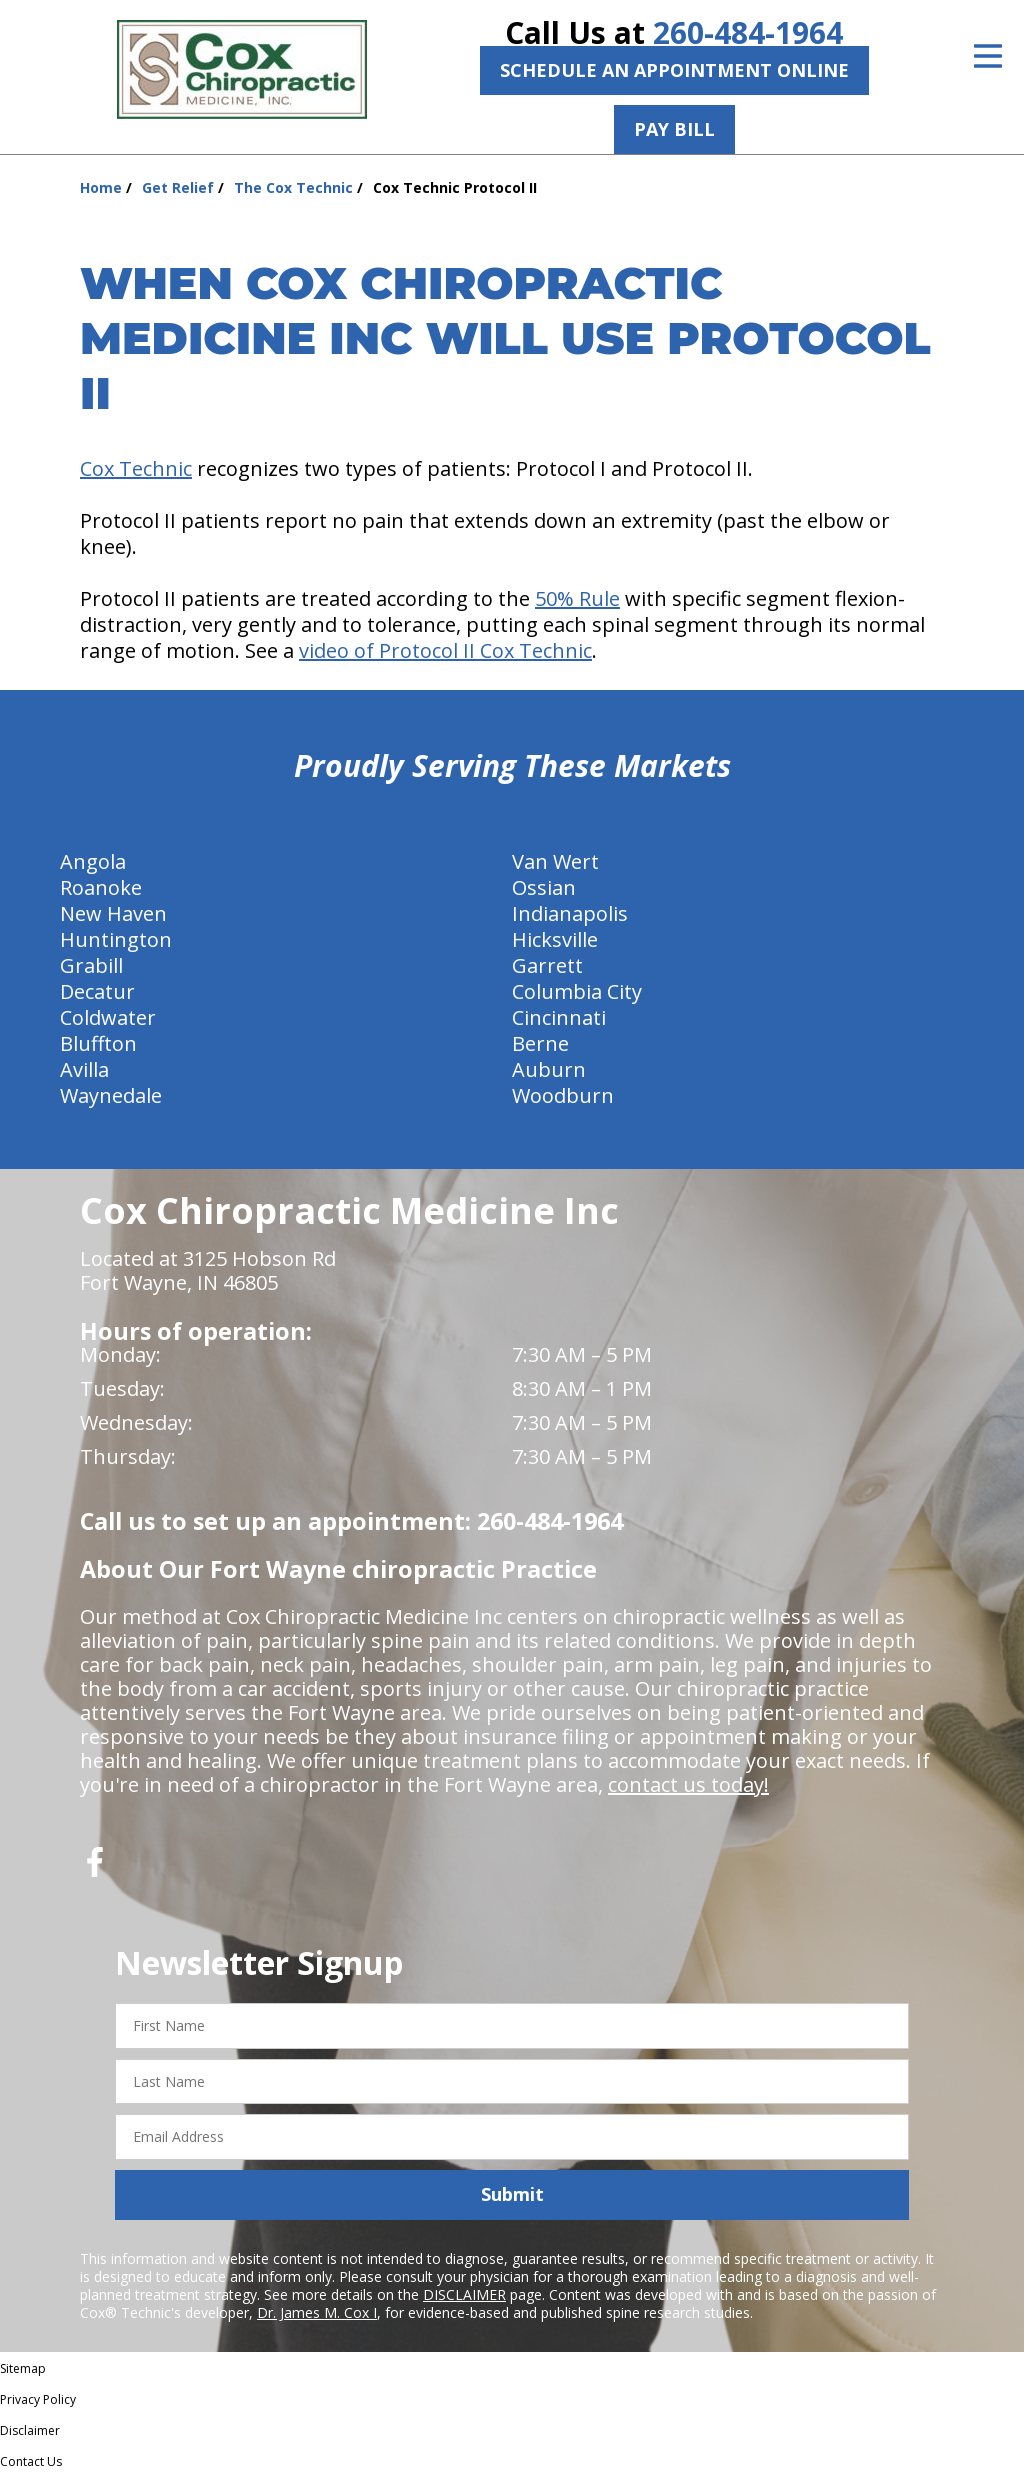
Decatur (97, 991)
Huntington (116, 939)
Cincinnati (559, 1017)
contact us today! (688, 1784)
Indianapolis (570, 913)
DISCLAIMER (464, 2294)
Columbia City (577, 991)
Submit (512, 2194)
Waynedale (111, 1095)
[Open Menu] (988, 56)
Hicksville (555, 939)
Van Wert (555, 861)
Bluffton (98, 1043)
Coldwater (108, 1017)
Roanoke (101, 887)
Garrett (547, 965)
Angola (93, 861)
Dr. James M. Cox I (317, 2312)
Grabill (91, 965)
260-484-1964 (748, 32)
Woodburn (563, 1095)
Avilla (84, 1069)
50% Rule (577, 598)
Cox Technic (136, 468)
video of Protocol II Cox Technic (445, 650)
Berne (540, 1043)
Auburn (549, 1069)
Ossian (544, 887)
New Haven (113, 913)
